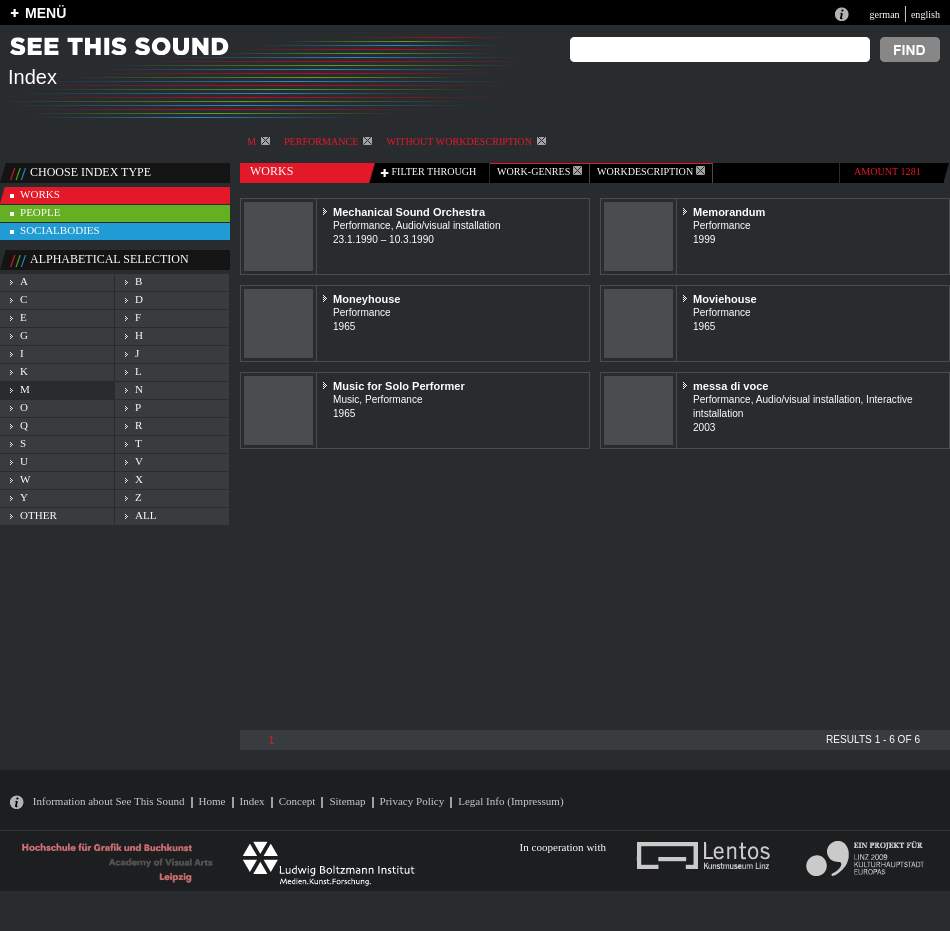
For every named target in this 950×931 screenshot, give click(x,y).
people (40, 212)
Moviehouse (725, 299)
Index (252, 801)
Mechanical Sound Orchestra (409, 212)
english (925, 14)
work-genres (539, 171)
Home (212, 801)
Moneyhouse (366, 299)
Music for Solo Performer (399, 386)
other (38, 515)
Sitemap (347, 801)
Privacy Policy (412, 801)
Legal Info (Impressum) (510, 801)
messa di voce (730, 386)
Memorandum (729, 212)
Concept (297, 801)
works (40, 194)
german (884, 14)
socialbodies (60, 230)
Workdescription (651, 171)
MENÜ (45, 13)
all (145, 515)
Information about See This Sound (109, 801)
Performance (328, 141)
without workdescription (465, 141)
